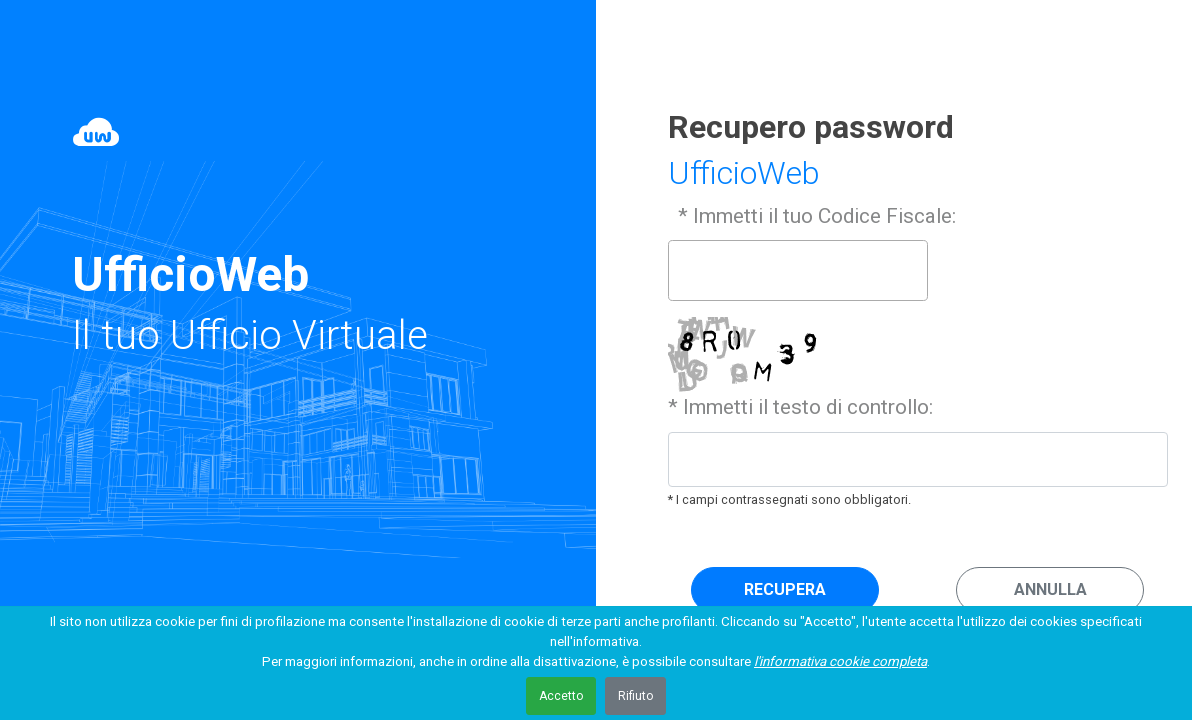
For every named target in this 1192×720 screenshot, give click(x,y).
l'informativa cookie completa (840, 661)
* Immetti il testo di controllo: (800, 407)
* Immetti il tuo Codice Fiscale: (814, 216)
